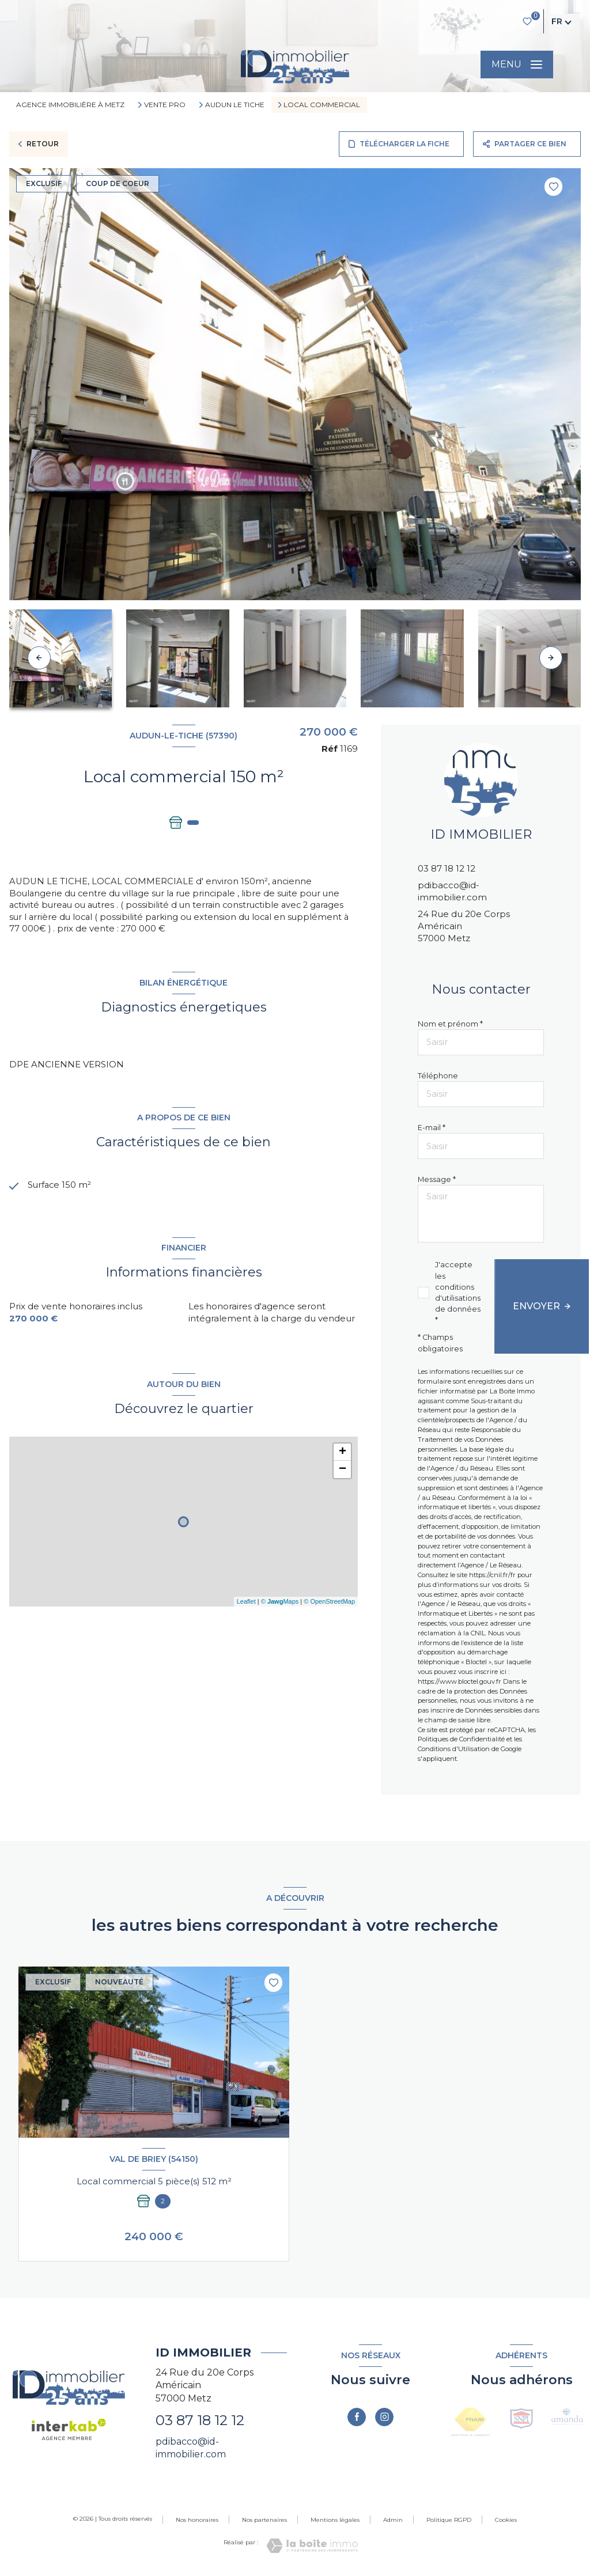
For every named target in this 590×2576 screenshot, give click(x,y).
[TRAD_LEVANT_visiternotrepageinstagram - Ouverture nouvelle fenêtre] (384, 2417)
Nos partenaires (264, 2520)
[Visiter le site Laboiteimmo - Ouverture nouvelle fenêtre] (312, 2546)
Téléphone (438, 1075)
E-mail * (431, 1127)
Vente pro (165, 104)
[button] (550, 657)
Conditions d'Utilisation (454, 1749)
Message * (437, 1179)
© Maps (280, 1603)
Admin (393, 2520)
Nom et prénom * (450, 1024)
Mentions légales (335, 2520)
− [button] (342, 1470)
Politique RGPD (448, 2520)
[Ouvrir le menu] (517, 64)
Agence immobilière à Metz (70, 104)
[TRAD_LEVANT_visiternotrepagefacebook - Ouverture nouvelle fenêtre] (356, 2417)
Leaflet (246, 1603)
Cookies (506, 2520)
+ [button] (342, 1453)
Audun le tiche (234, 104)
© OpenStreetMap (329, 1603)
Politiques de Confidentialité (461, 1739)
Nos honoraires (197, 2520)
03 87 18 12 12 (446, 868)
